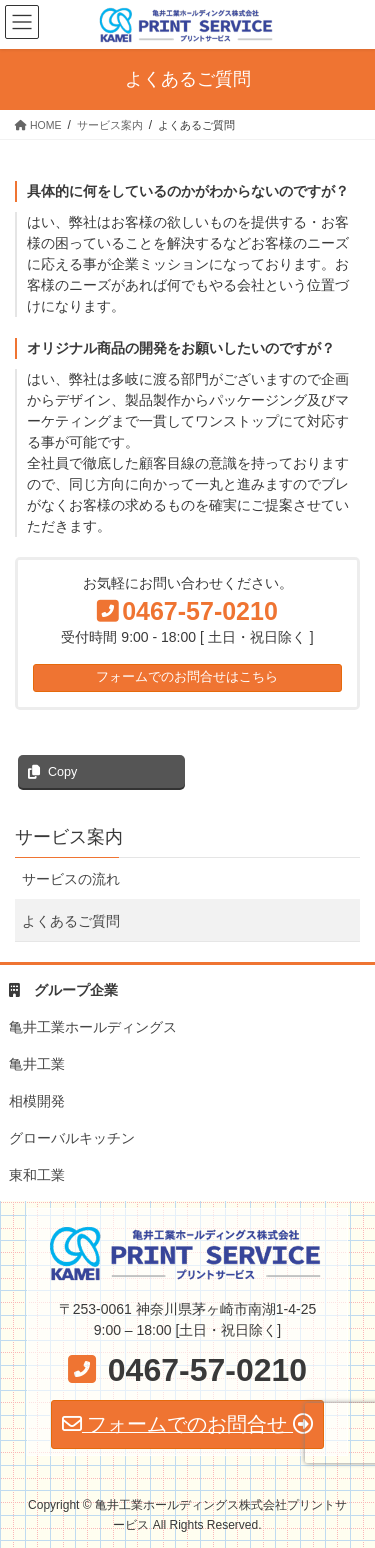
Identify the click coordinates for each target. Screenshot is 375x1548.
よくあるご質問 (71, 921)
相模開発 (37, 1101)
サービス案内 (69, 837)
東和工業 (37, 1175)
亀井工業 (37, 1064)
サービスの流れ (71, 879)
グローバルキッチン (72, 1138)
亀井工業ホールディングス (93, 1027)
